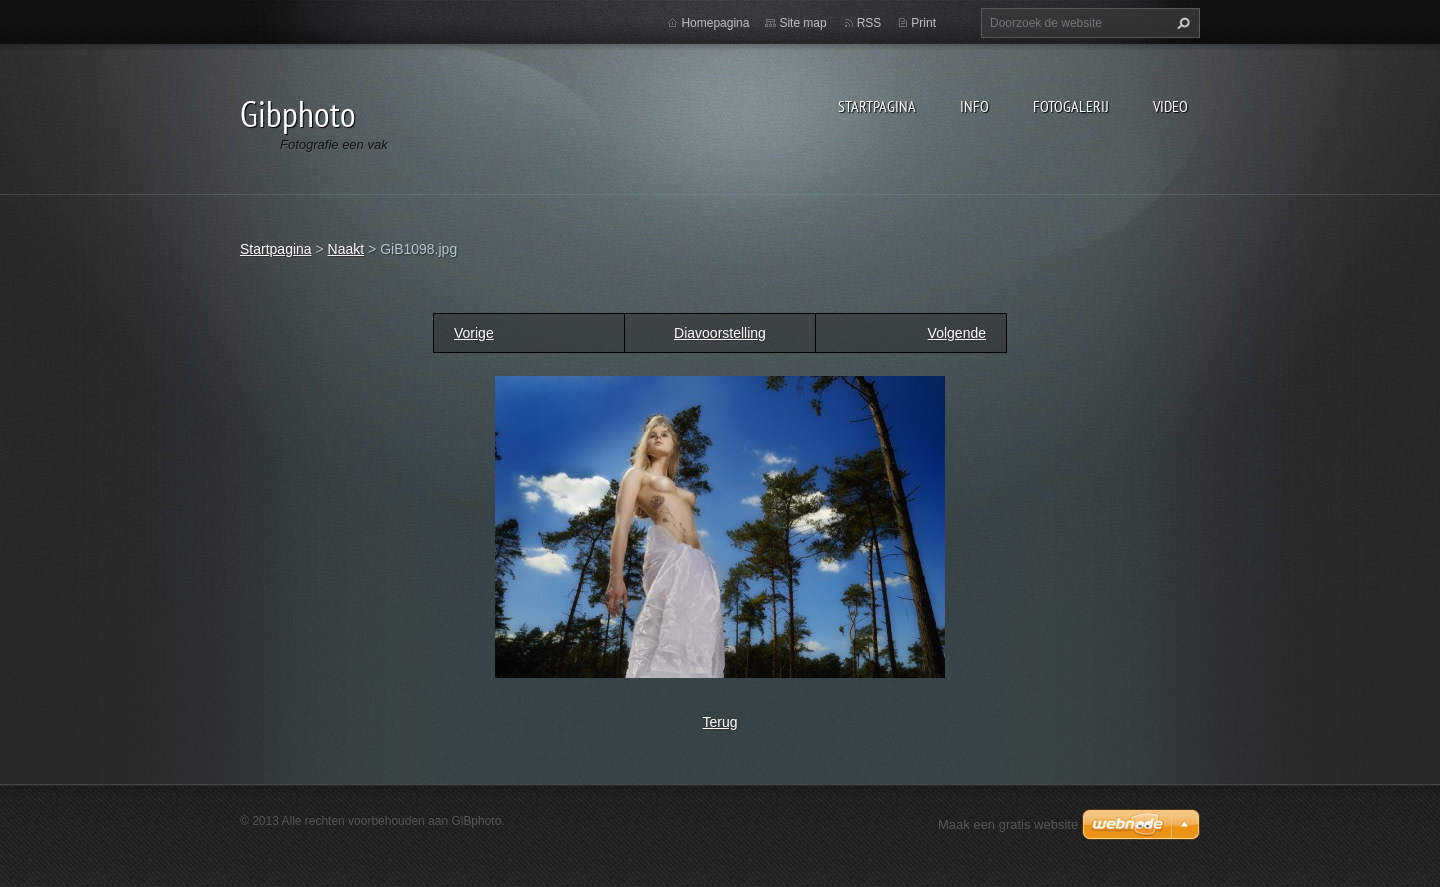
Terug (719, 722)
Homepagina (715, 23)
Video (1170, 106)
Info (974, 106)
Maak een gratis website (1008, 824)
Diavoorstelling (720, 333)
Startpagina (877, 106)
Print (923, 23)
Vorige (474, 333)
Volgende (957, 333)
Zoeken (1181, 23)
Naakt (346, 249)
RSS (869, 23)
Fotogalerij (1071, 106)
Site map (802, 23)
